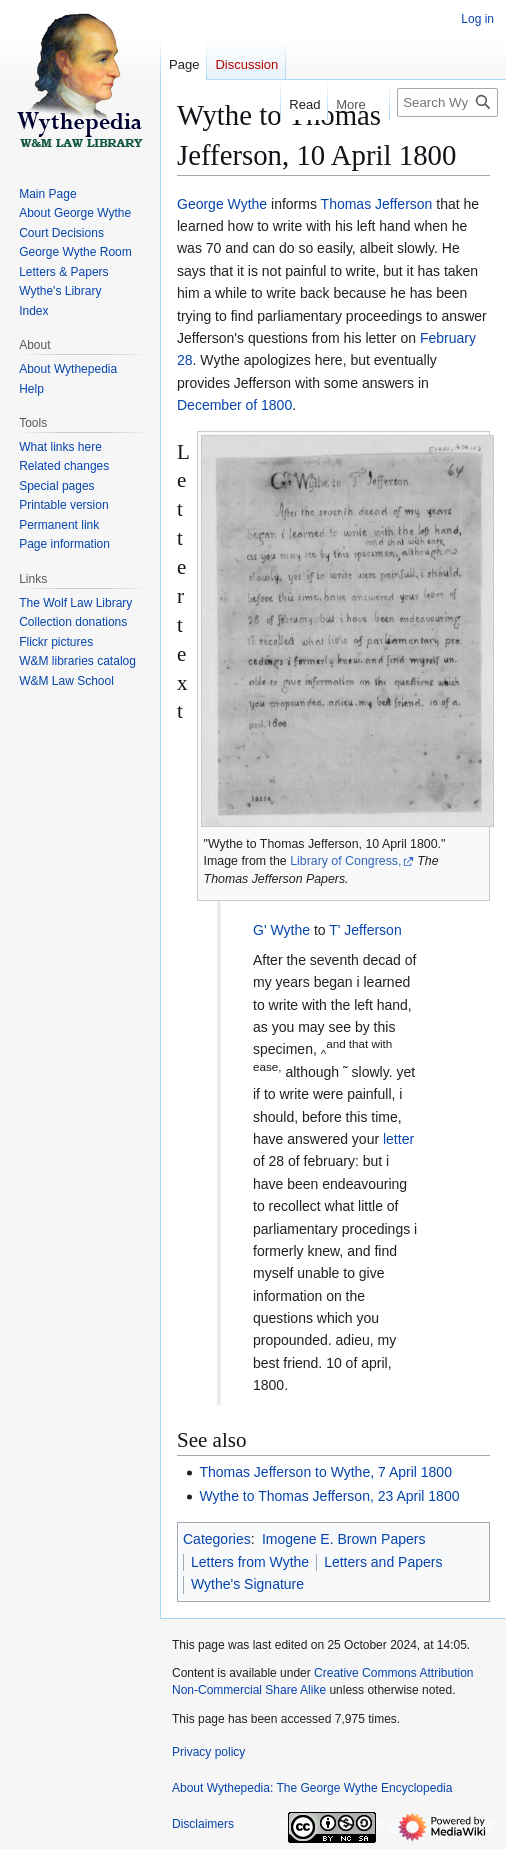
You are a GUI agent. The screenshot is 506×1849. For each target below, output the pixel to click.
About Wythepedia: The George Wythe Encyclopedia (312, 1788)
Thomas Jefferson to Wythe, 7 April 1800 (325, 1472)
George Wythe (222, 204)
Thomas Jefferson (377, 204)
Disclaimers (203, 1824)
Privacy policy (208, 1752)
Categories (217, 1539)
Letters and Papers (383, 1562)
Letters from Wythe (250, 1562)
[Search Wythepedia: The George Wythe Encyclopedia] (447, 102)
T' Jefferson (365, 930)
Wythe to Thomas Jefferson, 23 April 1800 (329, 1496)
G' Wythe (281, 930)
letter (398, 1139)
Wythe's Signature (247, 1584)
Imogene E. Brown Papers (343, 1539)
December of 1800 (234, 405)
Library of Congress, (345, 861)
